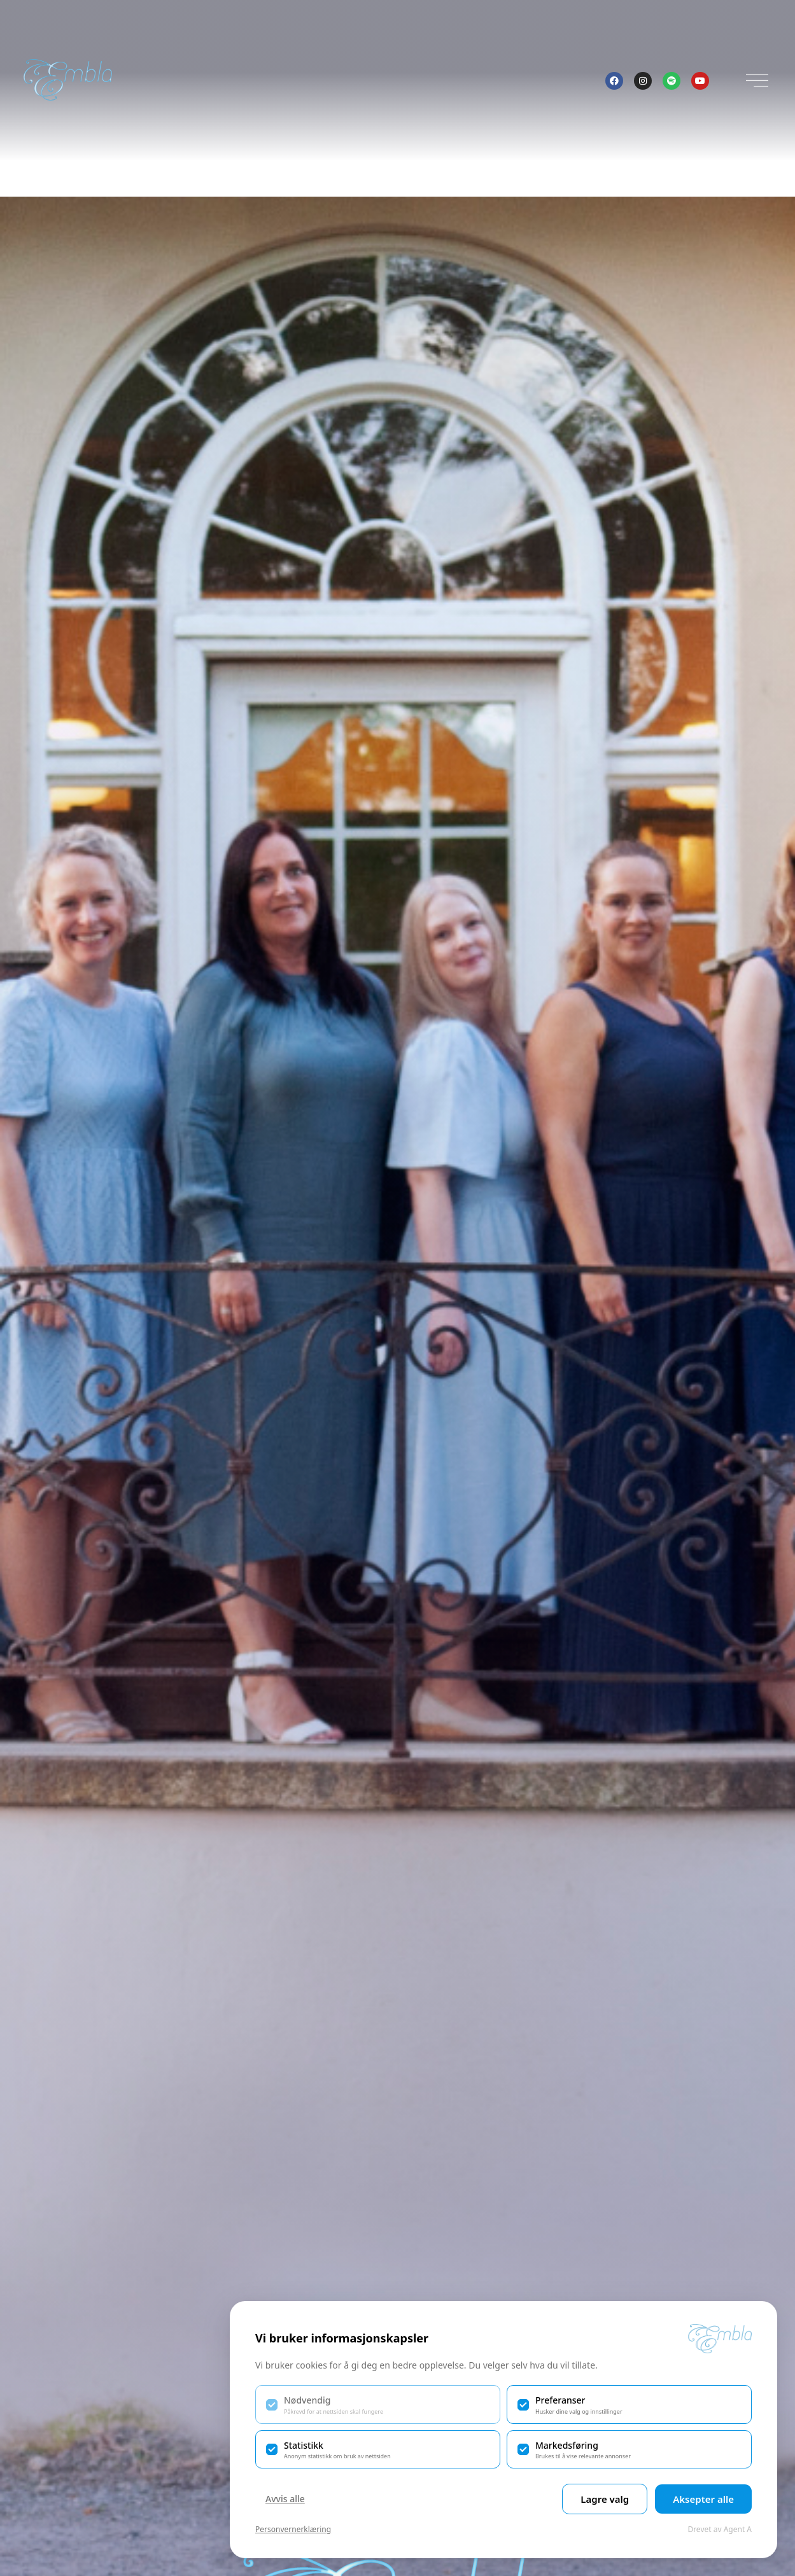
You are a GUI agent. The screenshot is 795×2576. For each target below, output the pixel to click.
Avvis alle (285, 2499)
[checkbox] (377, 2404)
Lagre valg (604, 2499)
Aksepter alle (703, 2499)
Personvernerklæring (293, 2529)
